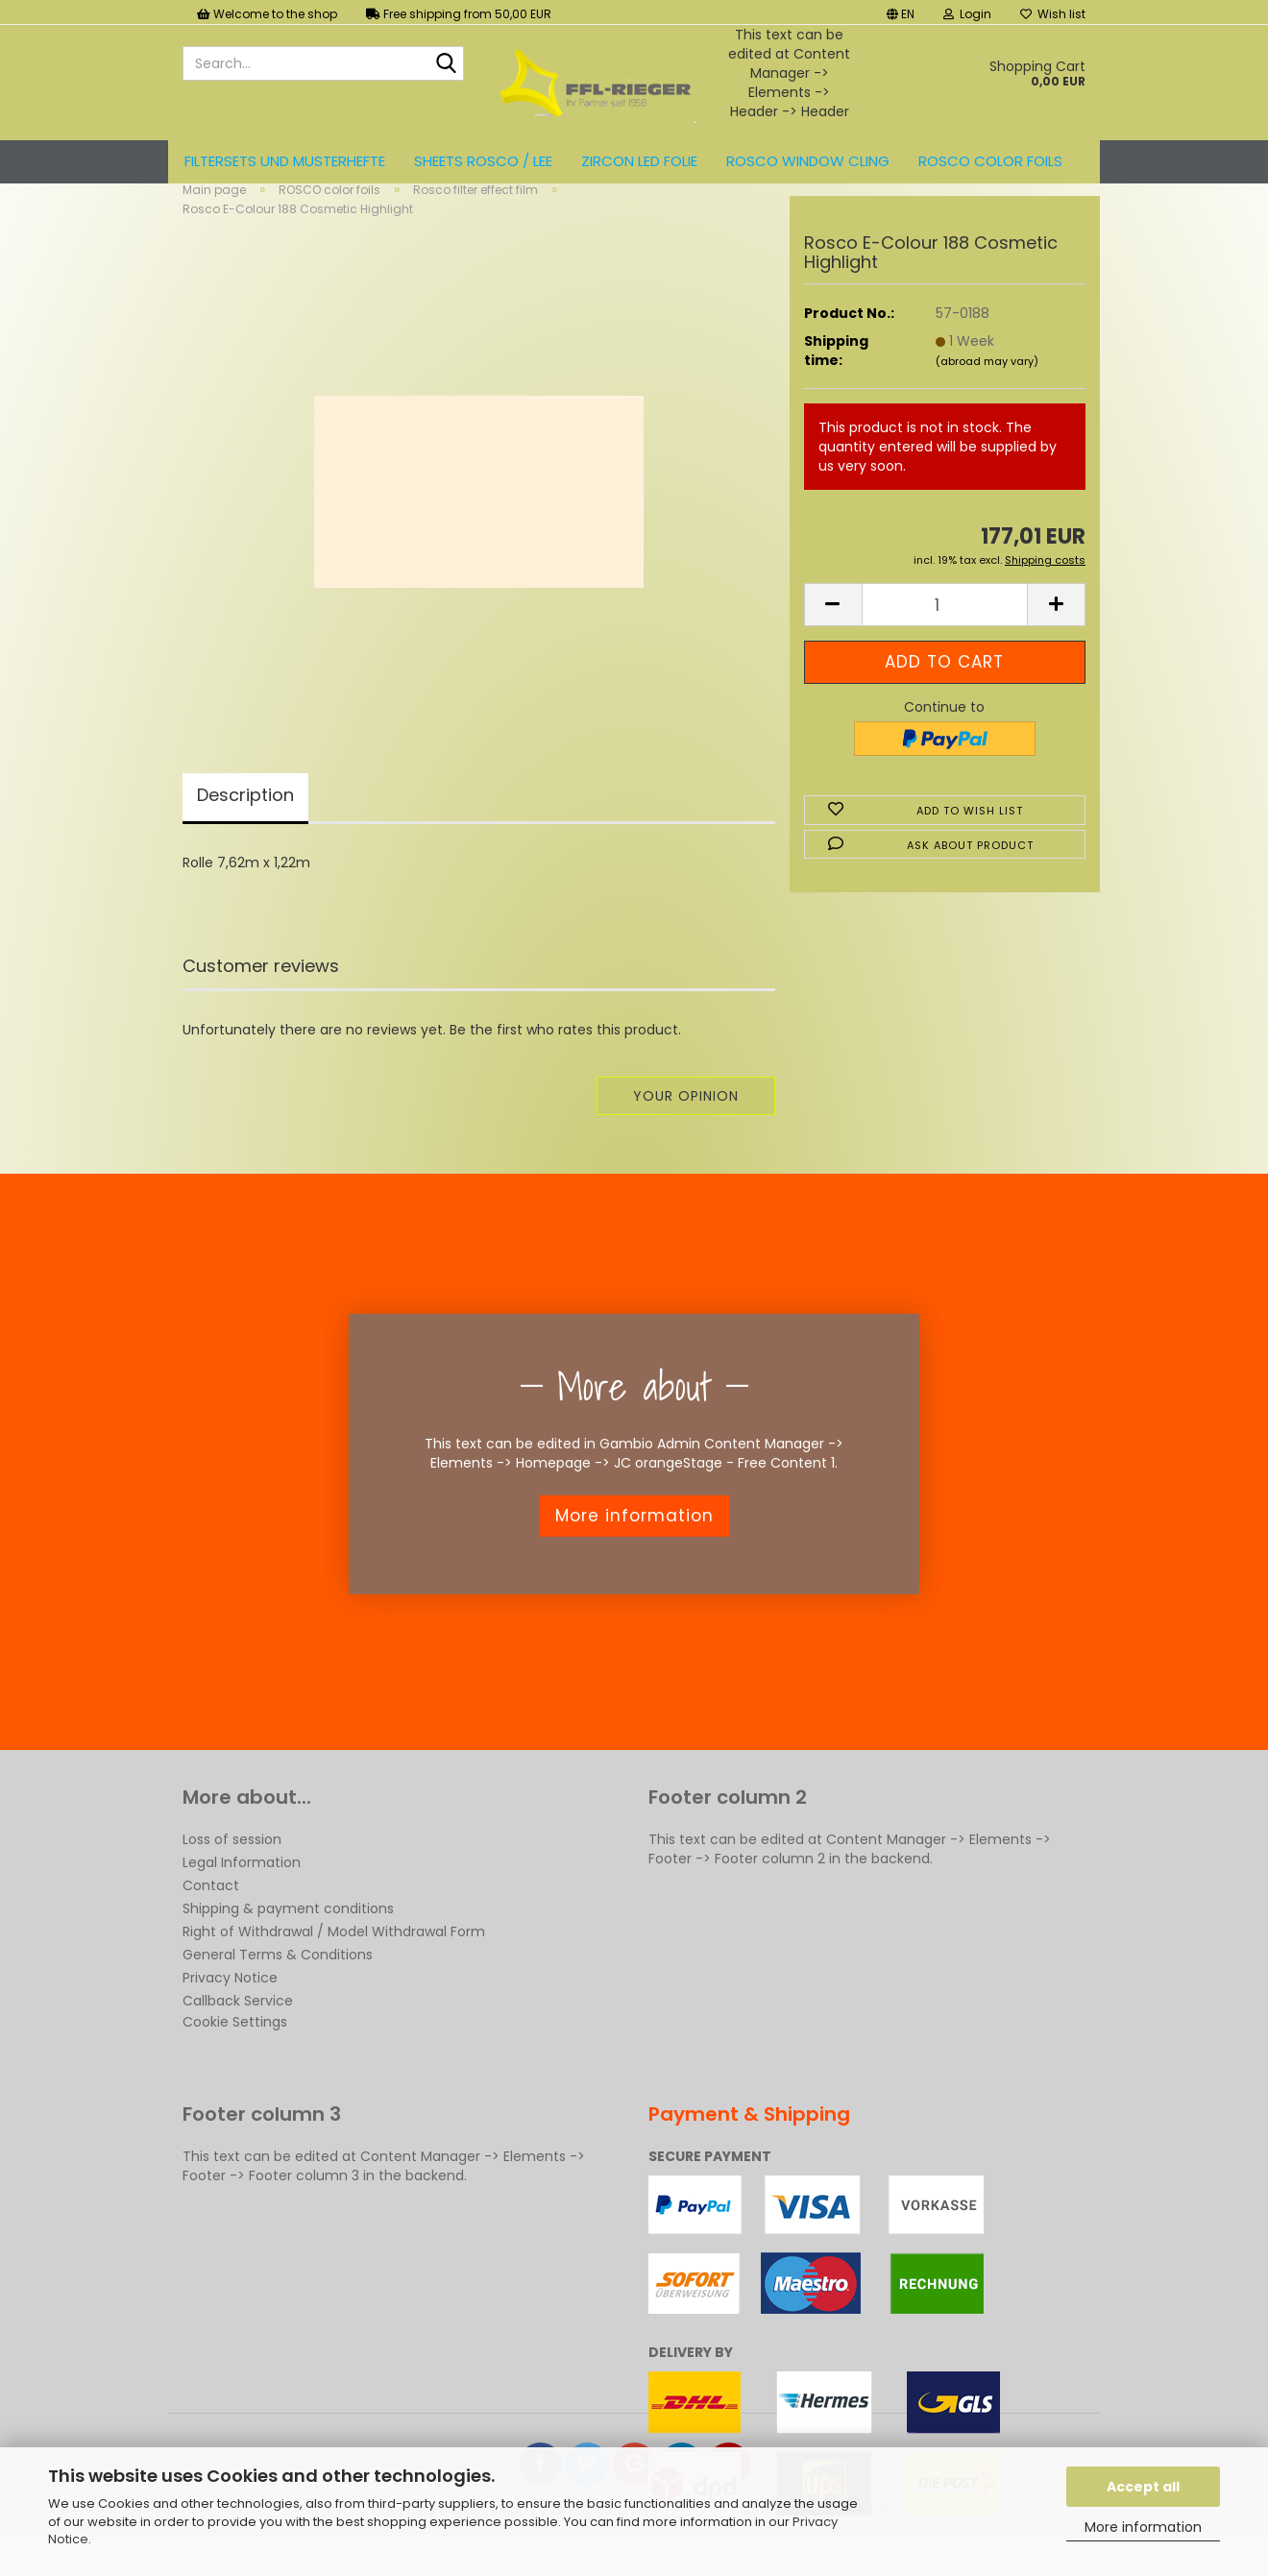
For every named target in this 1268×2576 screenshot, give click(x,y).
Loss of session (232, 1871)
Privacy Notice (230, 2009)
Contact (211, 1917)
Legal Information (242, 1894)
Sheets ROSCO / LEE (483, 161)
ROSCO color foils (990, 161)
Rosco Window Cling (808, 161)
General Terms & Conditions (278, 1986)
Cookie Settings (235, 2053)
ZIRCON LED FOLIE (639, 161)
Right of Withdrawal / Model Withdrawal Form (334, 1963)
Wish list (1052, 14)
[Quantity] (945, 636)
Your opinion (686, 1127)
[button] (900, 12)
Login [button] (967, 14)
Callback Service (238, 2032)
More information (1143, 2527)
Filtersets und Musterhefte (284, 161)
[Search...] (445, 64)
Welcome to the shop (267, 14)
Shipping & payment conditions (288, 1940)
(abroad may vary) (987, 393)
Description (245, 826)
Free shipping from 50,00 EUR (458, 14)
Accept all (1143, 2486)
